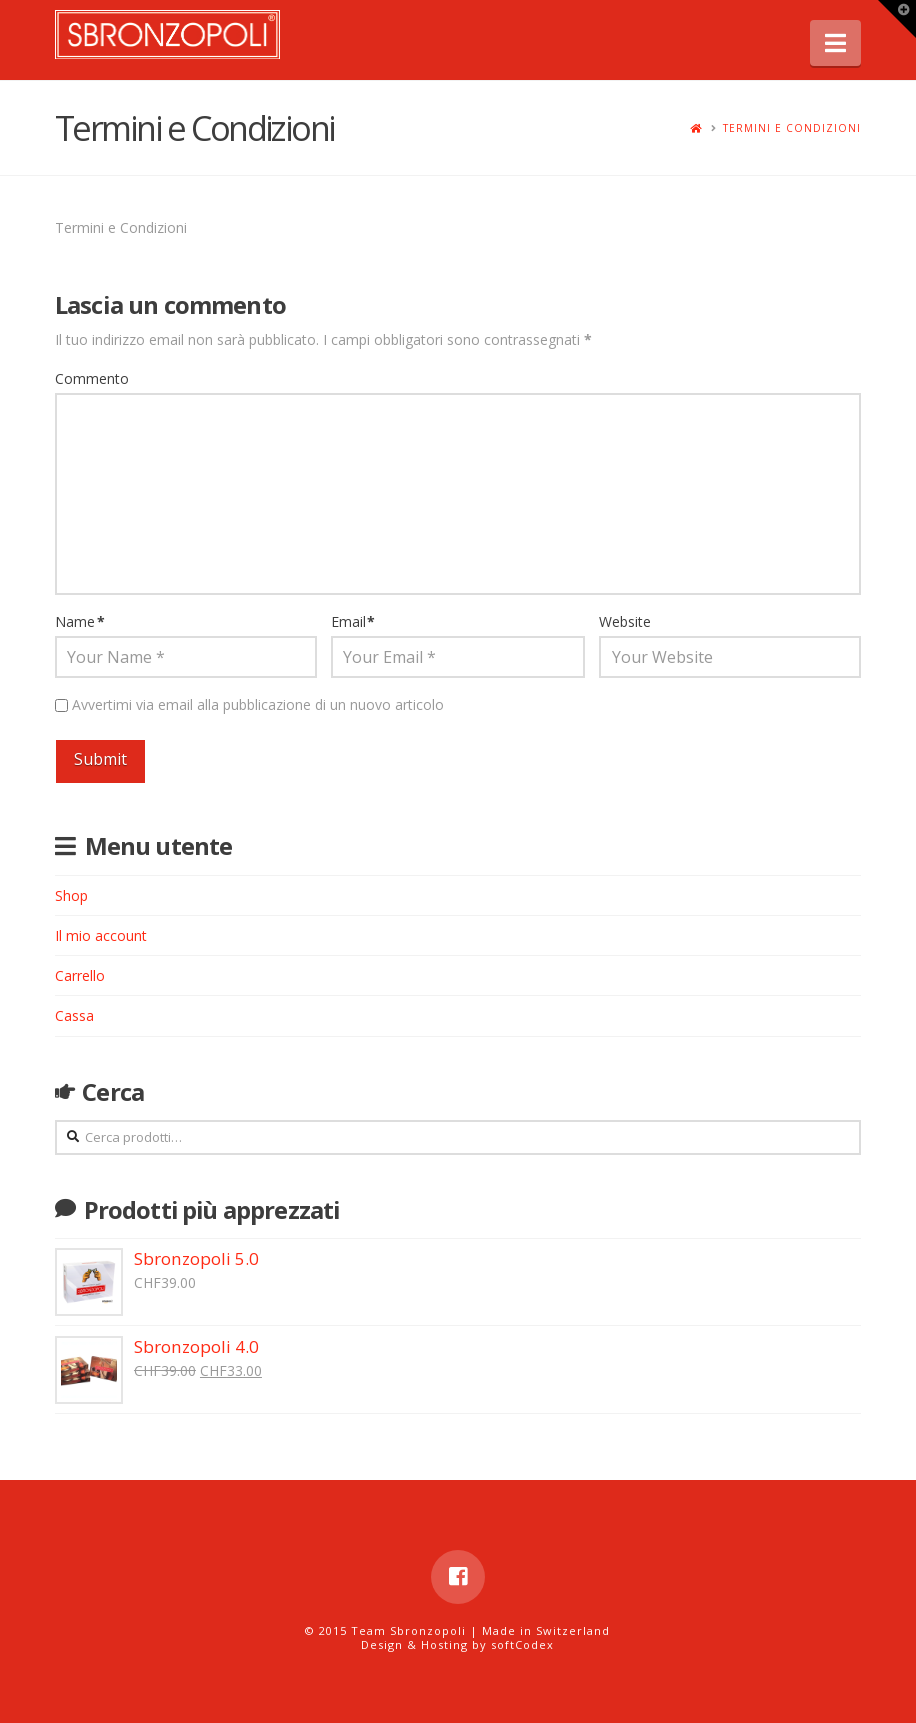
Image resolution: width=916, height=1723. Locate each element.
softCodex (522, 1644)
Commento (92, 378)
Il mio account (101, 935)
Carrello (80, 975)
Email (353, 621)
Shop (71, 895)
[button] (835, 43)
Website (625, 621)
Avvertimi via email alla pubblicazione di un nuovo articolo (258, 704)
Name (80, 621)
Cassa (74, 1015)
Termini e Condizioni (792, 128)
